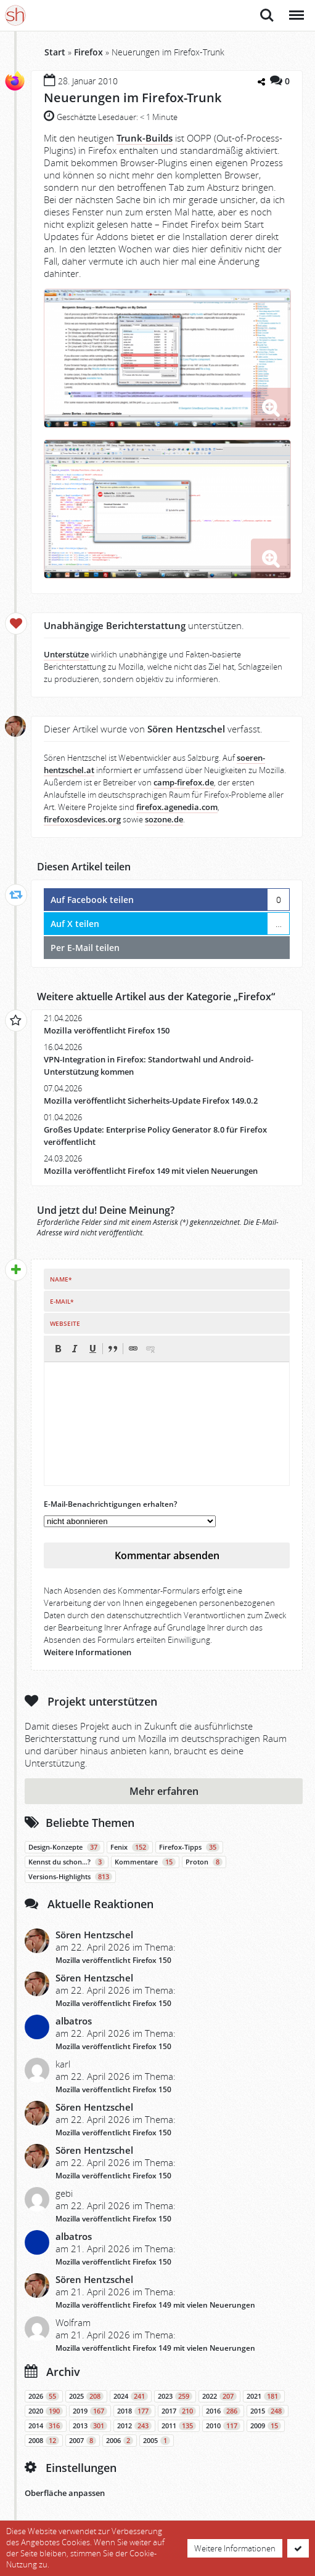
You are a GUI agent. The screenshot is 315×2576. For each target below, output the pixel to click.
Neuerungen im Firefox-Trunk (132, 97)
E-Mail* (61, 1301)
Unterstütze (66, 654)
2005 (156, 2440)
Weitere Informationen (87, 1652)
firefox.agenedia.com (177, 807)
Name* (61, 1279)
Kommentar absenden (167, 1555)
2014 (45, 2426)
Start (54, 52)
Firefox (88, 52)
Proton (204, 1862)
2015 (267, 2411)
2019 (90, 2411)
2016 (223, 2411)
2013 (90, 2426)
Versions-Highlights (70, 1876)
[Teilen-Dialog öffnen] (261, 82)
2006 (119, 2440)
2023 (175, 2396)
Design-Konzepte (64, 1847)
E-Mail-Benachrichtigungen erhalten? (110, 1504)
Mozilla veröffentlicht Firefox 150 (107, 1030)
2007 (82, 2440)
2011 (179, 2426)
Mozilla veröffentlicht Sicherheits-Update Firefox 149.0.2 (151, 1101)
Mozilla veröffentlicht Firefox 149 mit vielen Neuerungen (151, 1171)
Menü (295, 9)
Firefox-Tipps (189, 1847)
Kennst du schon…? (66, 1862)
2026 (43, 2396)
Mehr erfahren (163, 1791)
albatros (73, 2021)
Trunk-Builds (145, 138)
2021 (264, 2396)
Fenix (129, 1847)
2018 (134, 2411)
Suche (266, 15)
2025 (86, 2396)
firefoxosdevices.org (82, 819)
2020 (45, 2411)
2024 (130, 2396)
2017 (179, 2411)
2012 (134, 2426)
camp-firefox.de (183, 782)
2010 (223, 2426)
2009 (265, 2426)
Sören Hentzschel (94, 1934)
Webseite (65, 1323)
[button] (58, 1349)
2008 (43, 2440)
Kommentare (145, 1862)
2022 (219, 2396)
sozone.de (164, 819)
